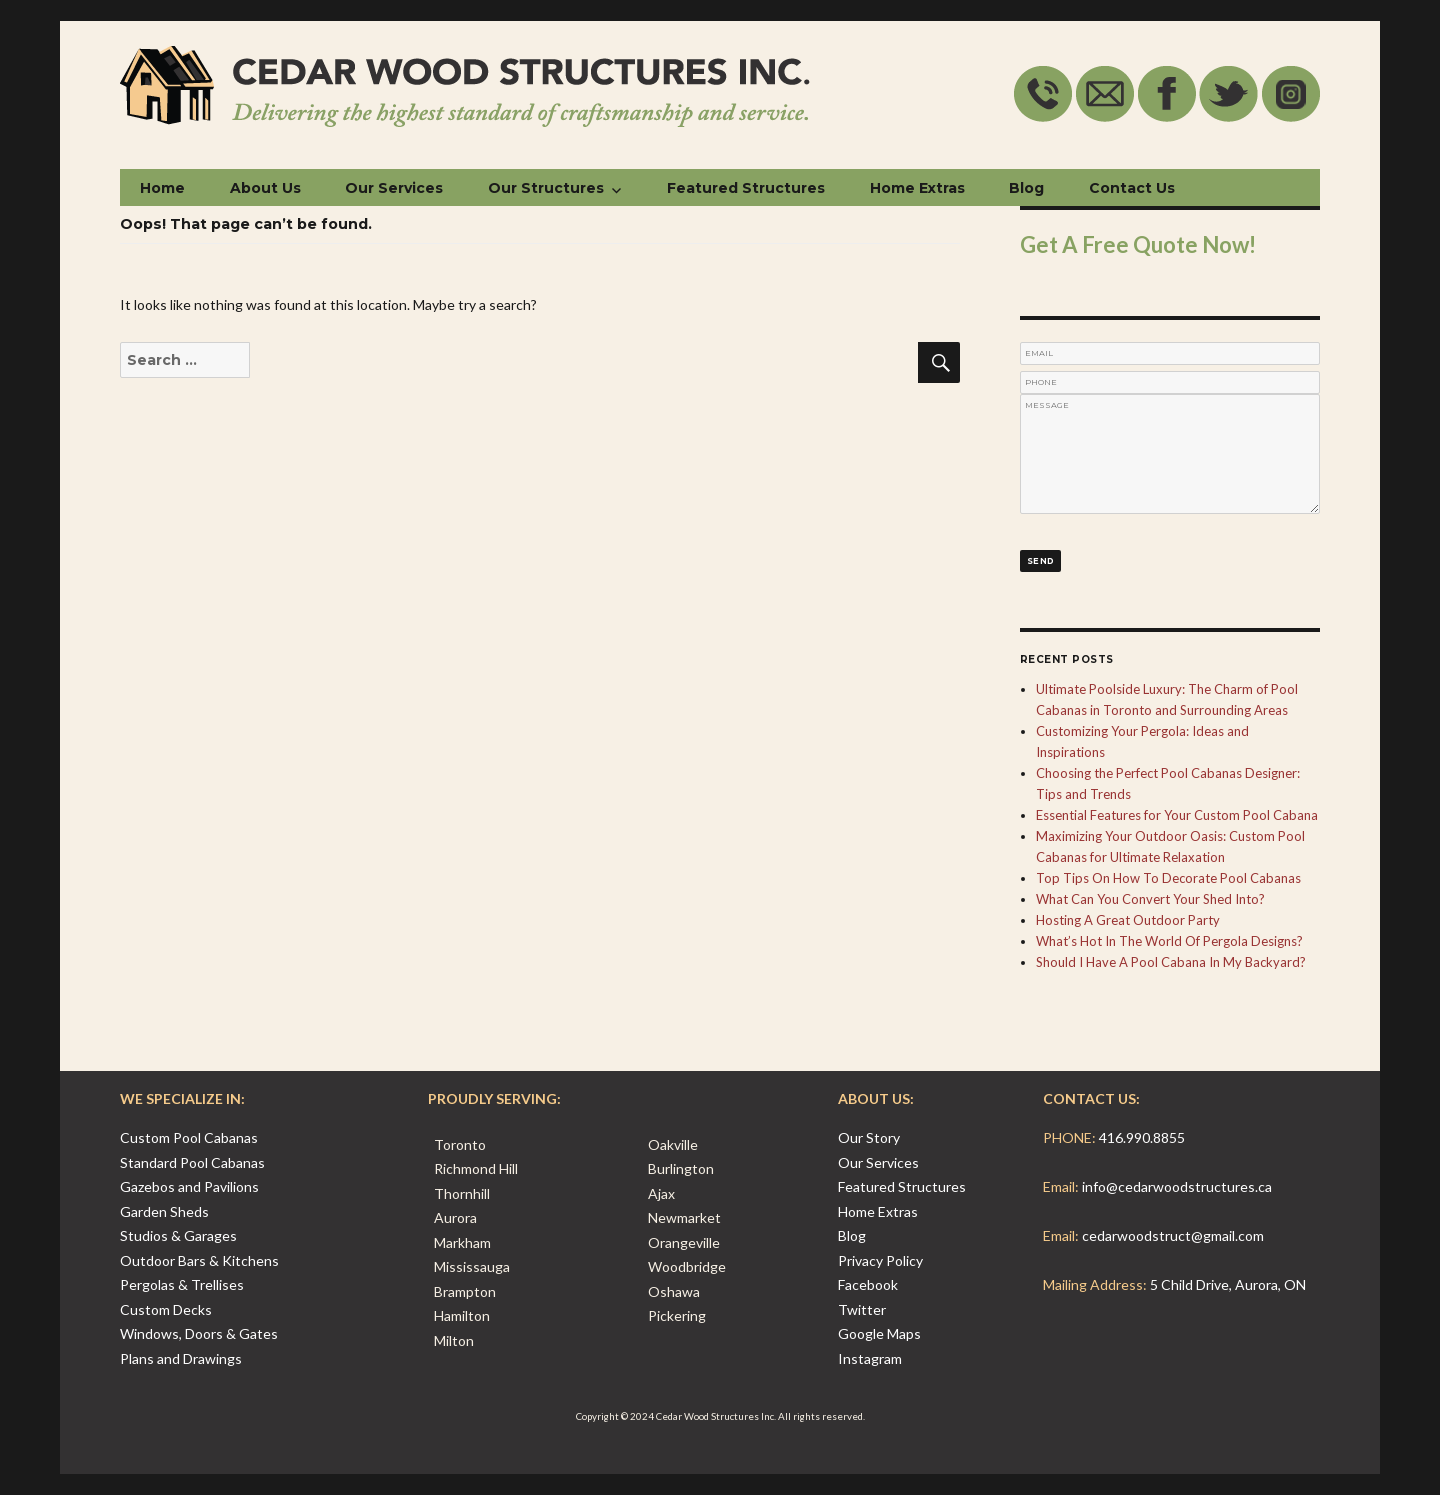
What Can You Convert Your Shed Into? (1150, 899)
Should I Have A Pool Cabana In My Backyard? (1171, 962)
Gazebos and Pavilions (189, 1186)
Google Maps (879, 1333)
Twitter (862, 1309)
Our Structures (546, 188)
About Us (265, 188)
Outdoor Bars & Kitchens (199, 1260)
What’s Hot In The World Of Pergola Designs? (1169, 941)
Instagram (870, 1358)
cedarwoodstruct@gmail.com (1173, 1235)
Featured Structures (746, 188)
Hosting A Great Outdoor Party (1128, 920)
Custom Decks (166, 1309)
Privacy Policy (880, 1260)
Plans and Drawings (181, 1358)
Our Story (869, 1137)
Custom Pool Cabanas (189, 1137)
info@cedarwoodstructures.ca (1177, 1186)
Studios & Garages (178, 1235)
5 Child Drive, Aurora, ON (1228, 1284)
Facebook (868, 1284)
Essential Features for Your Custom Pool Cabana (1177, 815)
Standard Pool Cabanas (192, 1162)
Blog (1026, 188)
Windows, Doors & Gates (199, 1333)
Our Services (394, 188)
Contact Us (1132, 188)
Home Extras (917, 188)
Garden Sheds (164, 1211)
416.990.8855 (1142, 1137)
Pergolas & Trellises (182, 1284)
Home (162, 188)
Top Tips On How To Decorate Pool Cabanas (1168, 878)
